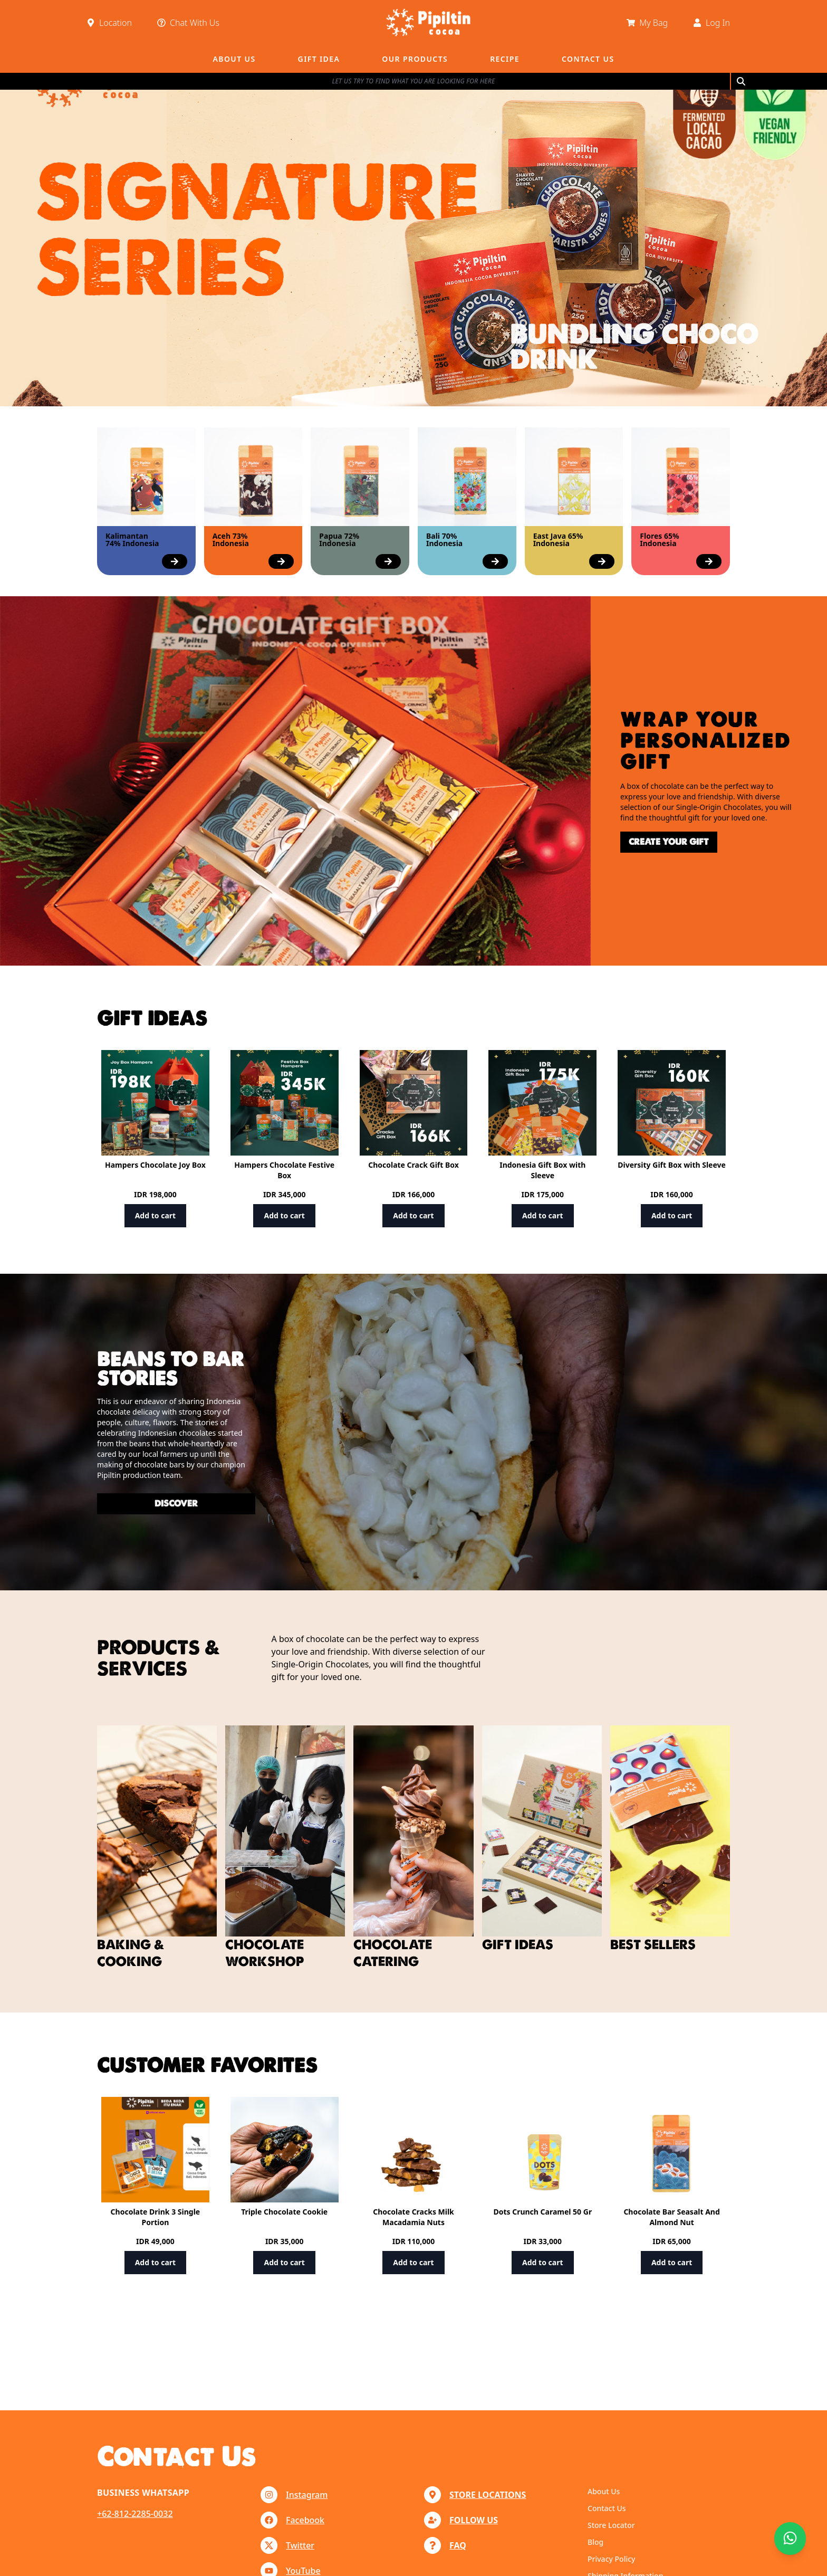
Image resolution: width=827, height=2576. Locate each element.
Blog (595, 2542)
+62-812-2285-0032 (135, 2514)
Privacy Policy (611, 2559)
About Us (604, 2491)
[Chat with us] (790, 2538)
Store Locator (611, 2525)
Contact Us (607, 2508)
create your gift (628, 841)
